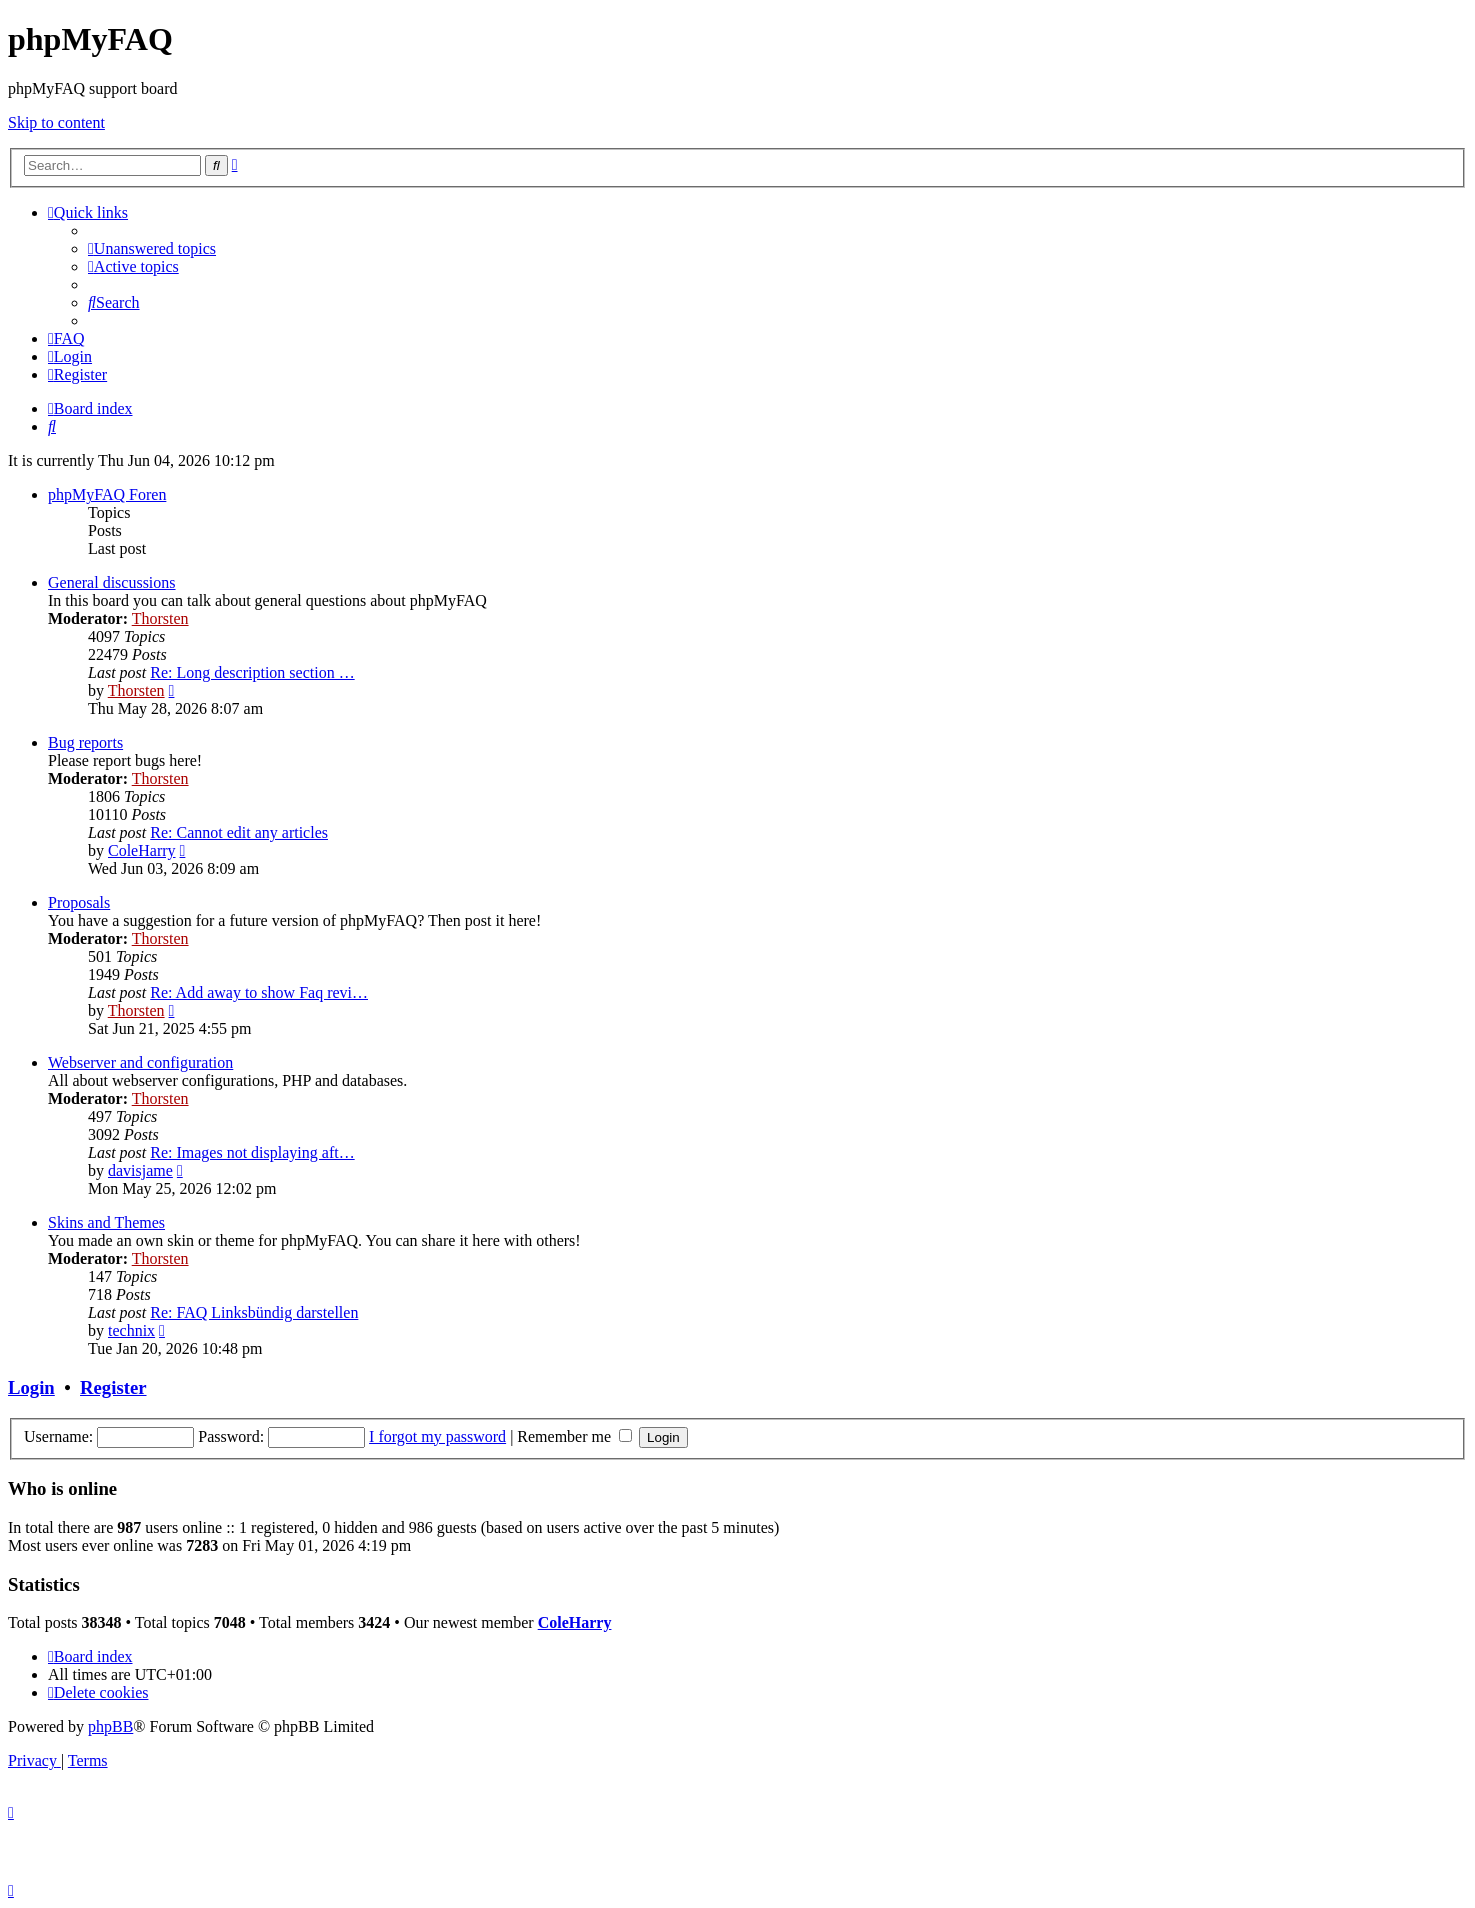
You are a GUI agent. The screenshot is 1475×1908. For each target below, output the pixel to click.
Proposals (79, 902)
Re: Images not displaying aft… (252, 1152)
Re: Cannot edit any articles (239, 832)
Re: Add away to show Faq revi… (259, 992)
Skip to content (56, 122)
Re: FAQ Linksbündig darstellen (254, 1312)
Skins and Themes (106, 1222)
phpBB (110, 1726)
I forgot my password (437, 1436)
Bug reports (85, 742)
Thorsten (160, 618)
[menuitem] (152, 248)
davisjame (140, 1170)
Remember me (574, 1436)
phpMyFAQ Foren (107, 494)
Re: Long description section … (252, 672)
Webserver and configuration (140, 1062)
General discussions (112, 582)
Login (31, 1387)
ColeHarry (142, 850)
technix (131, 1330)
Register (113, 1387)
